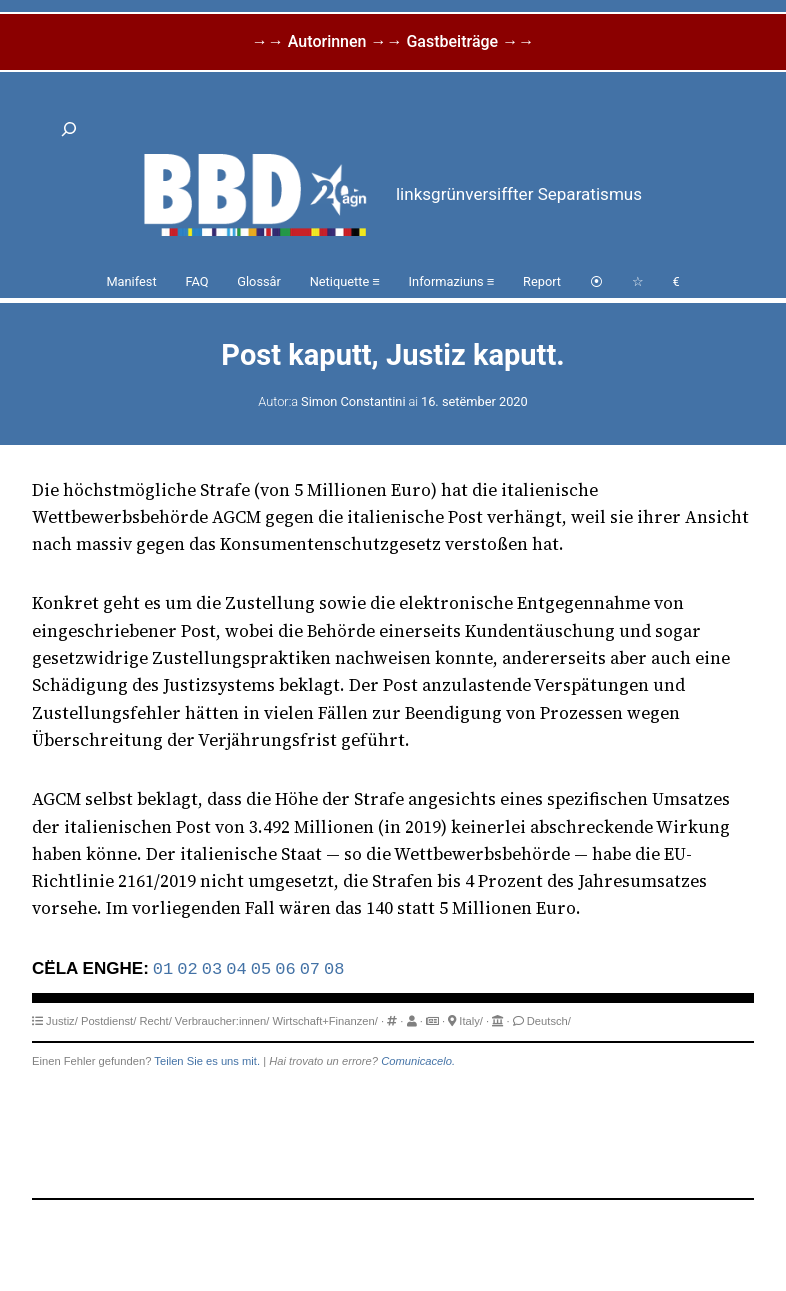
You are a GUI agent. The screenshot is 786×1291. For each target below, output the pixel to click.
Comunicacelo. (418, 1061)
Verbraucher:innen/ (222, 1021)
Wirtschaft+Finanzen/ (325, 1021)
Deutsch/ (549, 1021)
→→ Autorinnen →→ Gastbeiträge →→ (393, 41)
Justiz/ (62, 1021)
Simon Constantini (353, 401)
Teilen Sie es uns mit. (207, 1061)
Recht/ (155, 1021)
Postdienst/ (108, 1021)
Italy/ (471, 1021)
